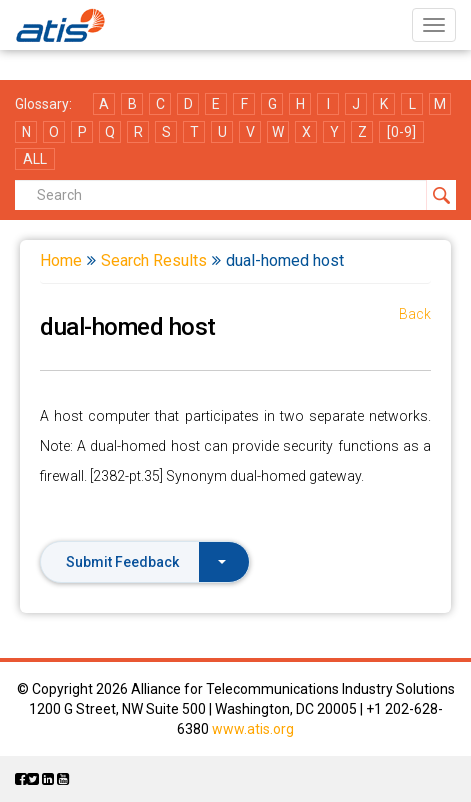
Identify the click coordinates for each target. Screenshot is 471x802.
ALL (35, 159)
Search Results (154, 260)
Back (415, 314)
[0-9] (401, 132)
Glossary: (43, 104)
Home (61, 260)
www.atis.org (253, 729)
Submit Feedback (146, 562)
